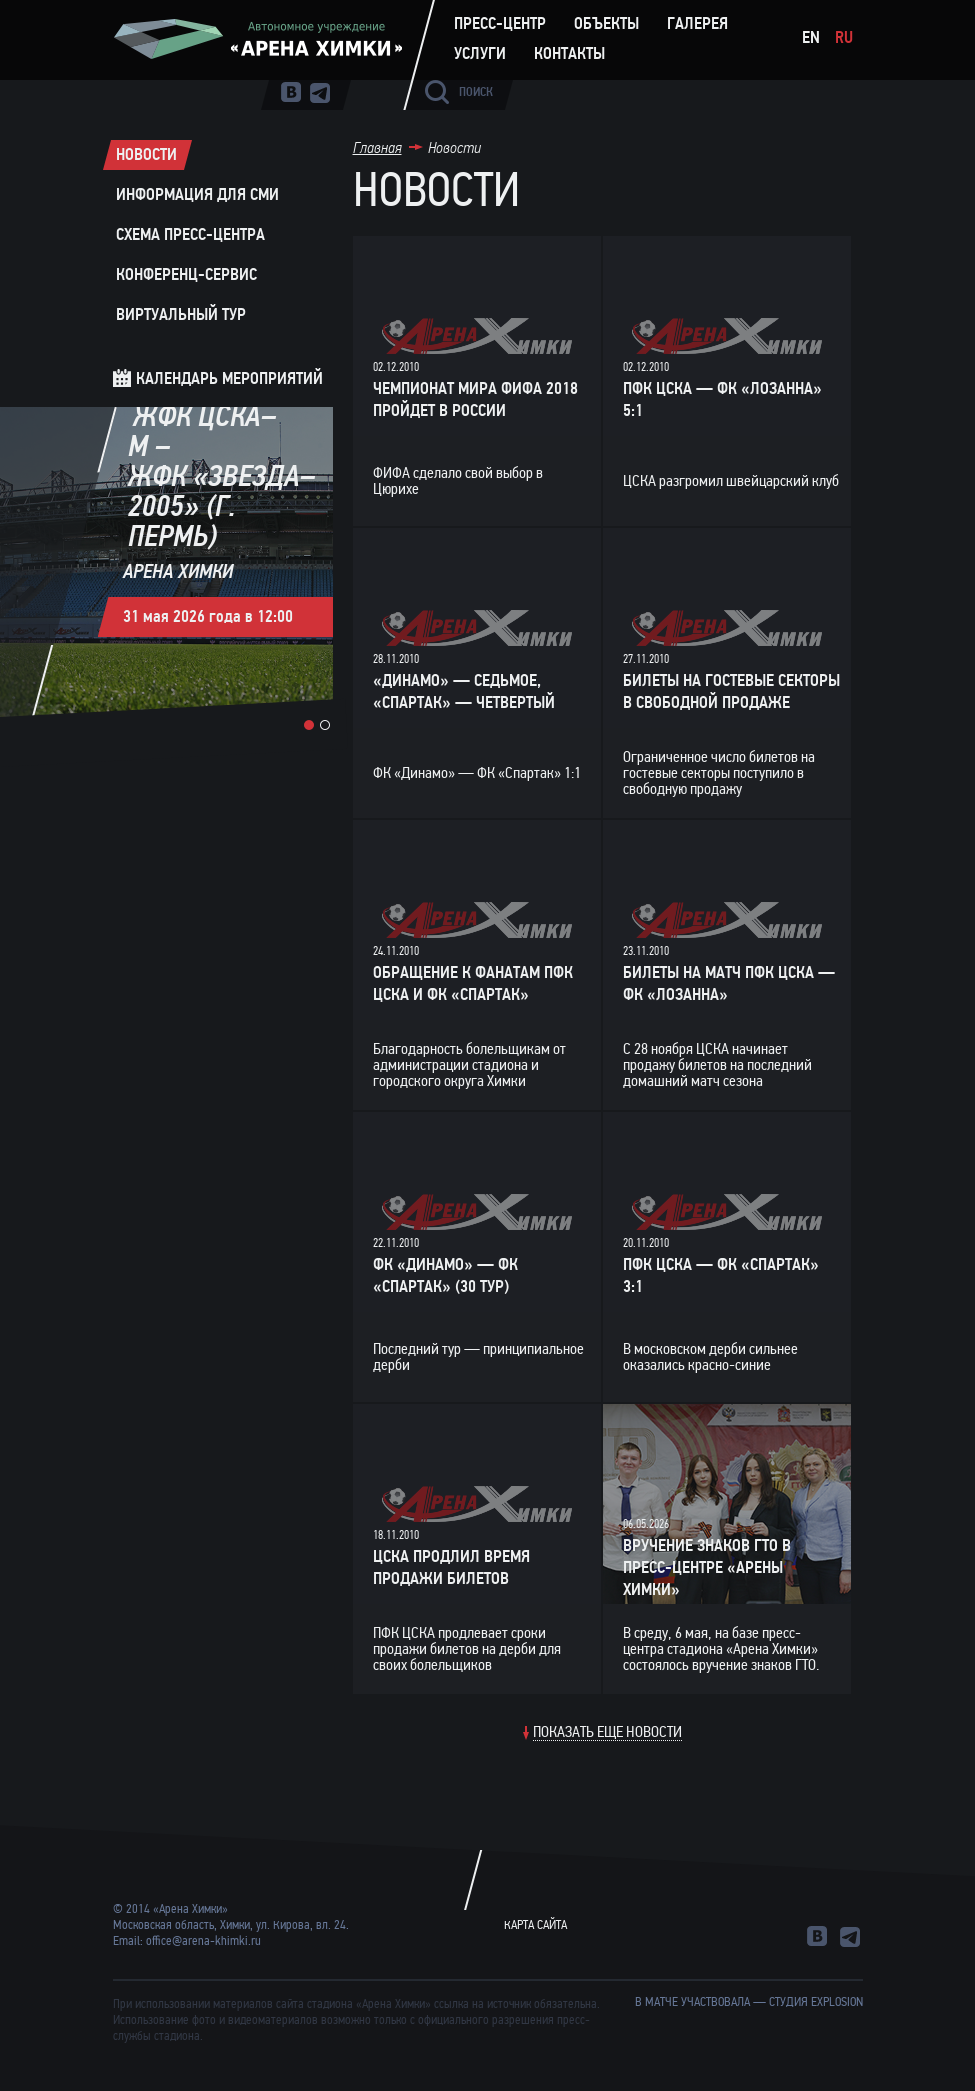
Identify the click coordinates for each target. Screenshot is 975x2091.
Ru (844, 37)
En (811, 37)
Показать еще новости (607, 1732)
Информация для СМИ (197, 195)
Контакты (569, 54)
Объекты (606, 24)
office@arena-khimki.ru (203, 1941)
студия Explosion (816, 2002)
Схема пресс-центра (190, 235)
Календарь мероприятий (229, 378)
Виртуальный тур (181, 315)
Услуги (480, 54)
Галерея (697, 24)
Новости (146, 155)
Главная (377, 147)
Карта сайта (535, 1925)
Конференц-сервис (186, 275)
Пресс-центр (500, 24)
